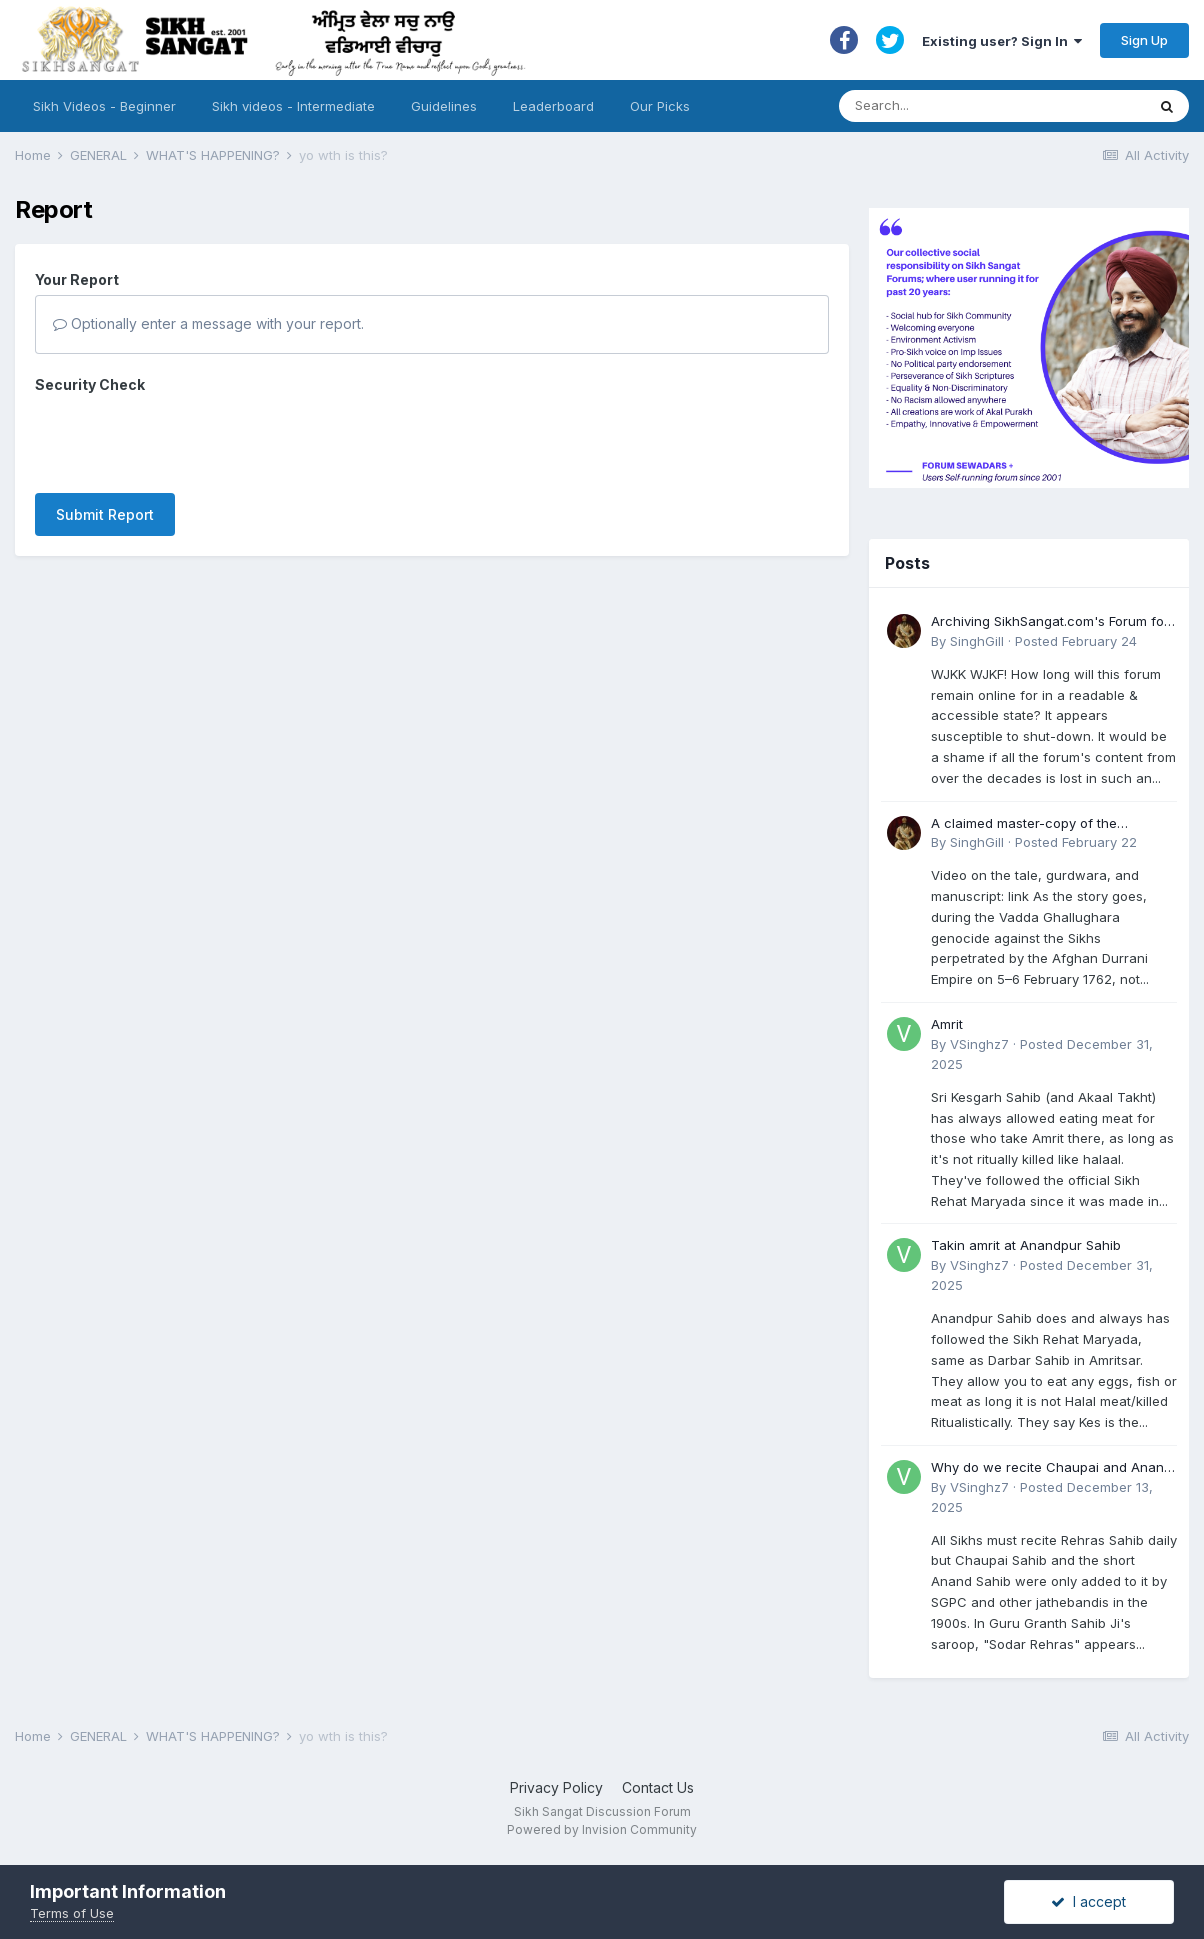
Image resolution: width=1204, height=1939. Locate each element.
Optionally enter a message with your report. (208, 323)
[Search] (972, 106)
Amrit (947, 1024)
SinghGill (977, 641)
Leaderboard (553, 106)
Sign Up (1144, 40)
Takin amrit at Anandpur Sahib (1026, 1245)
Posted (1076, 641)
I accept (1088, 1901)
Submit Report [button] (105, 436)
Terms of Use (72, 1913)
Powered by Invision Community (602, 1829)
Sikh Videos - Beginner (104, 106)
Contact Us (658, 1787)
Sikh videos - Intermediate (293, 106)
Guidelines (444, 106)
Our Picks (660, 106)
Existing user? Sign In (1002, 41)
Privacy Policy (556, 1787)
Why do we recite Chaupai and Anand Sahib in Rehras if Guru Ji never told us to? (1053, 1468)
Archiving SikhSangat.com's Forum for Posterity (1050, 622)
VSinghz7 (979, 1044)
